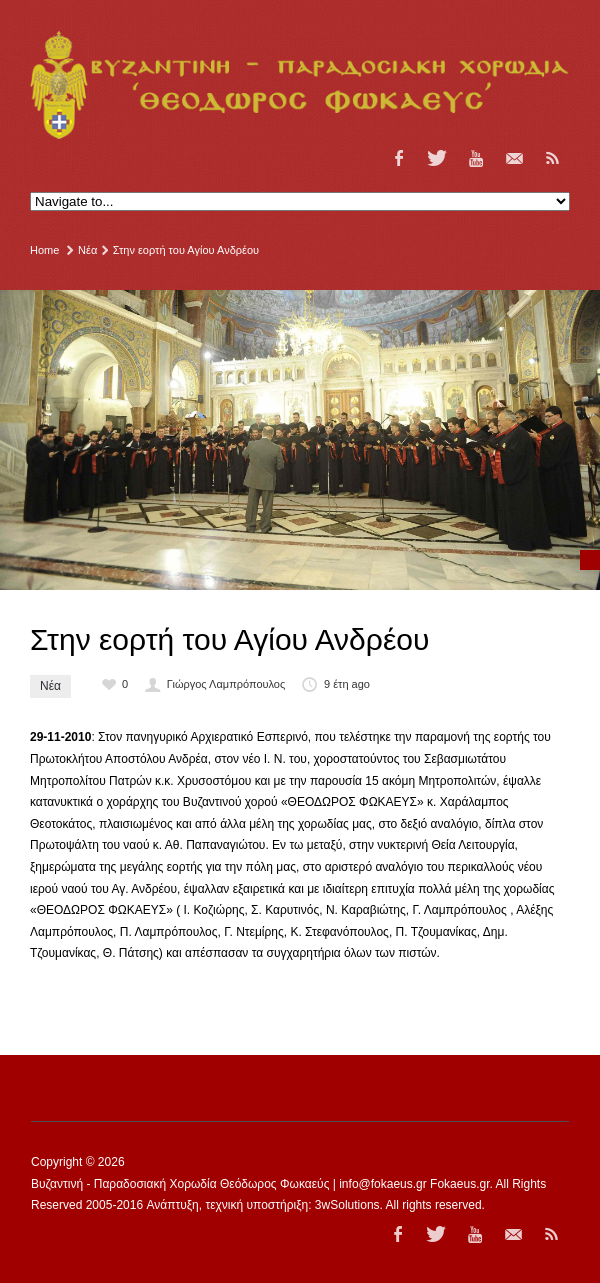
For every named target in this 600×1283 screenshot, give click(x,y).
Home (44, 250)
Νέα (87, 250)
